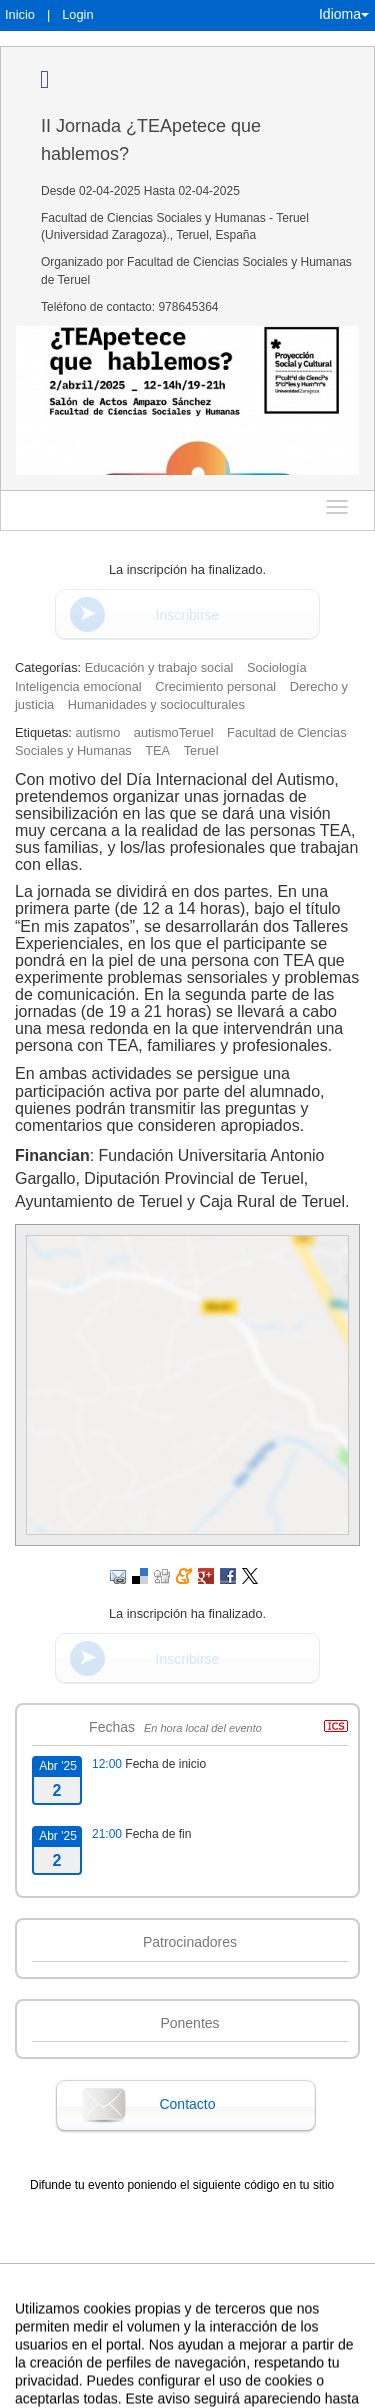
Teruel (201, 750)
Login (77, 14)
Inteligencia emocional (78, 686)
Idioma (344, 14)
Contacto (187, 2104)
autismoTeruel (174, 732)
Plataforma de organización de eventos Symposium (187, 2390)
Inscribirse (188, 615)
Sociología (277, 667)
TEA (157, 750)
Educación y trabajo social (159, 667)
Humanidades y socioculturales (156, 704)
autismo (97, 732)
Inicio (20, 14)
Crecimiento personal (215, 686)
